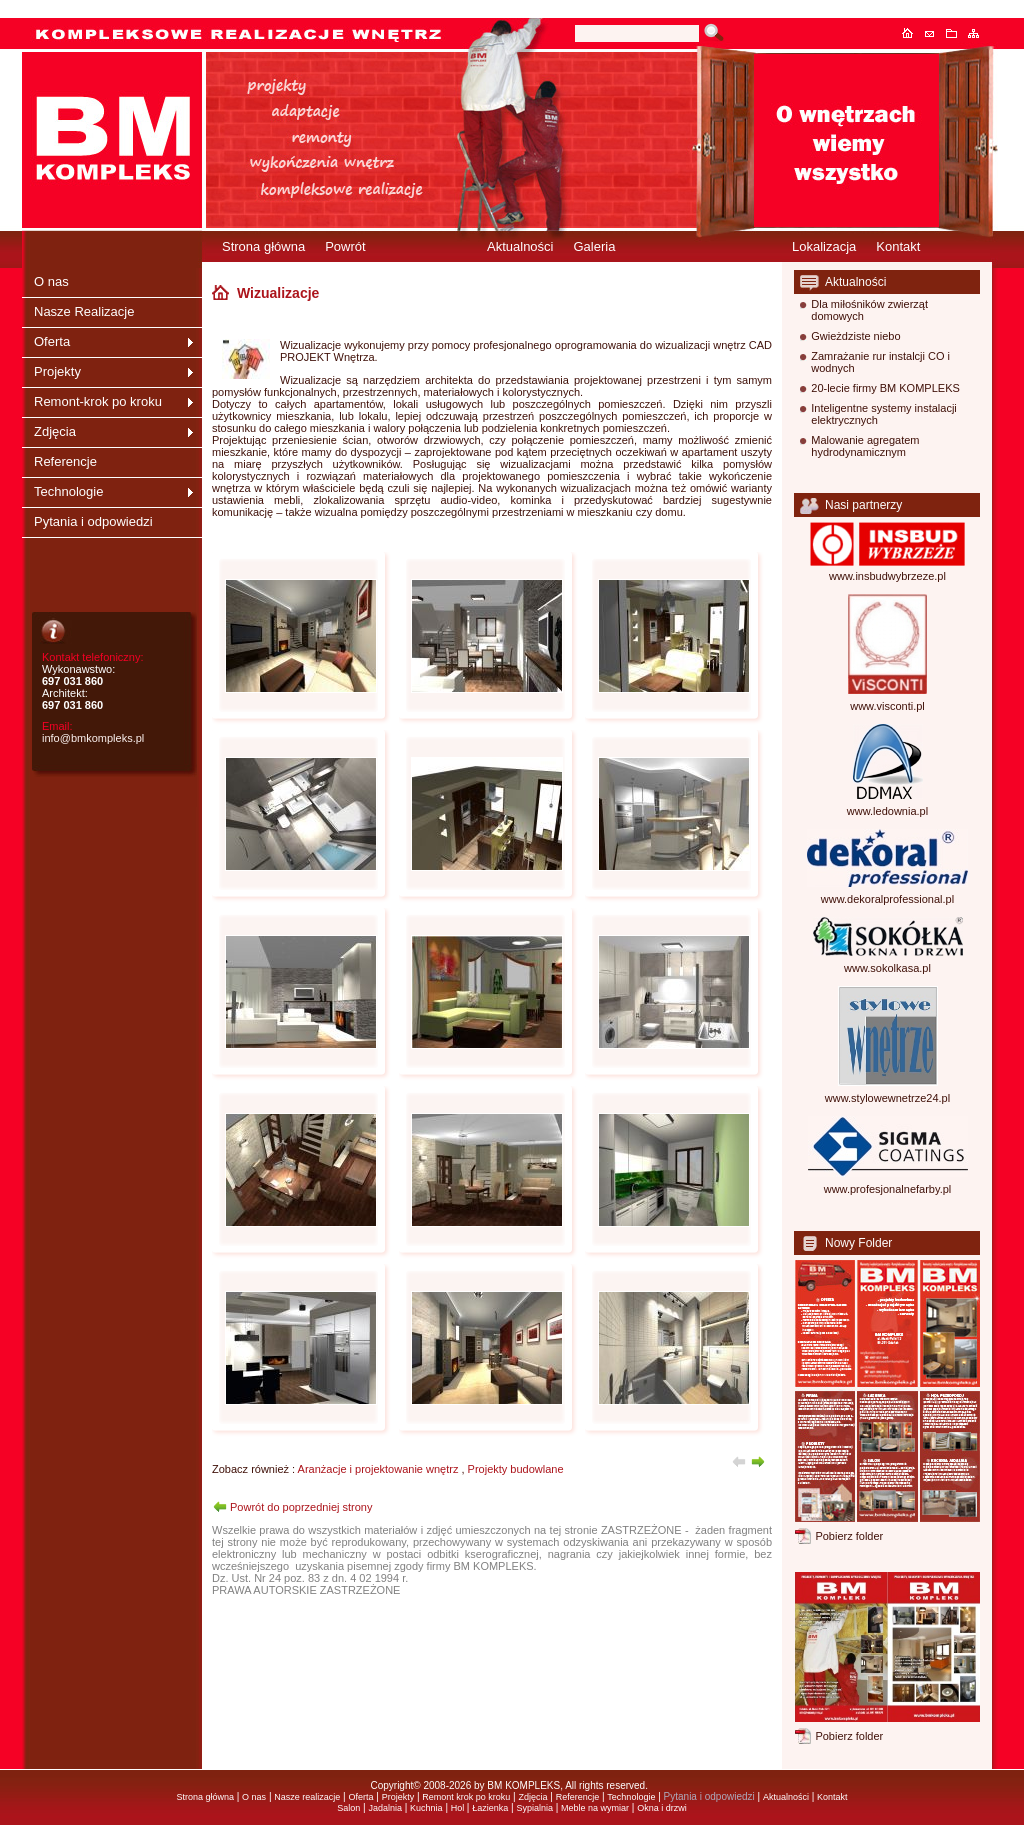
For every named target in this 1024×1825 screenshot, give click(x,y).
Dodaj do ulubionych (957, 33)
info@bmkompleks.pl (93, 738)
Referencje (65, 461)
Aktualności (520, 246)
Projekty (57, 371)
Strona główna (913, 33)
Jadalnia (385, 1808)
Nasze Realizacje (84, 311)
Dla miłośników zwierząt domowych (869, 310)
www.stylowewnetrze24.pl (887, 1098)
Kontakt (935, 33)
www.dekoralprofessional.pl (887, 899)
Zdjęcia (55, 431)
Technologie (68, 491)
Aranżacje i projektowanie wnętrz (378, 1469)
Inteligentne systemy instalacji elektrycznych (884, 414)
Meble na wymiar (595, 1808)
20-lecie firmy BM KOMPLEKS (885, 388)
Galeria (594, 246)
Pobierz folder (849, 1536)
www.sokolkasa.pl (887, 968)
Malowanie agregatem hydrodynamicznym (865, 446)
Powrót (345, 246)
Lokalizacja (824, 246)
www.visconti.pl (887, 706)
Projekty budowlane (516, 1469)
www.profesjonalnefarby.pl (888, 1189)
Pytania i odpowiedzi (93, 521)
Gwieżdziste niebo (855, 336)
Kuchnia (426, 1808)
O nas (51, 281)
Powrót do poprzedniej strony (301, 1507)
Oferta (52, 341)
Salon (348, 1808)
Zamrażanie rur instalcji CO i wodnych (880, 362)
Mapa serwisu (979, 33)
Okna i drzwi (662, 1808)
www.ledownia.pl (887, 811)
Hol (459, 1808)
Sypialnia (534, 1808)
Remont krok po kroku (466, 1797)
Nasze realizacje (307, 1797)
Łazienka (490, 1808)
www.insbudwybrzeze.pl (887, 576)
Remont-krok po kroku (98, 401)
